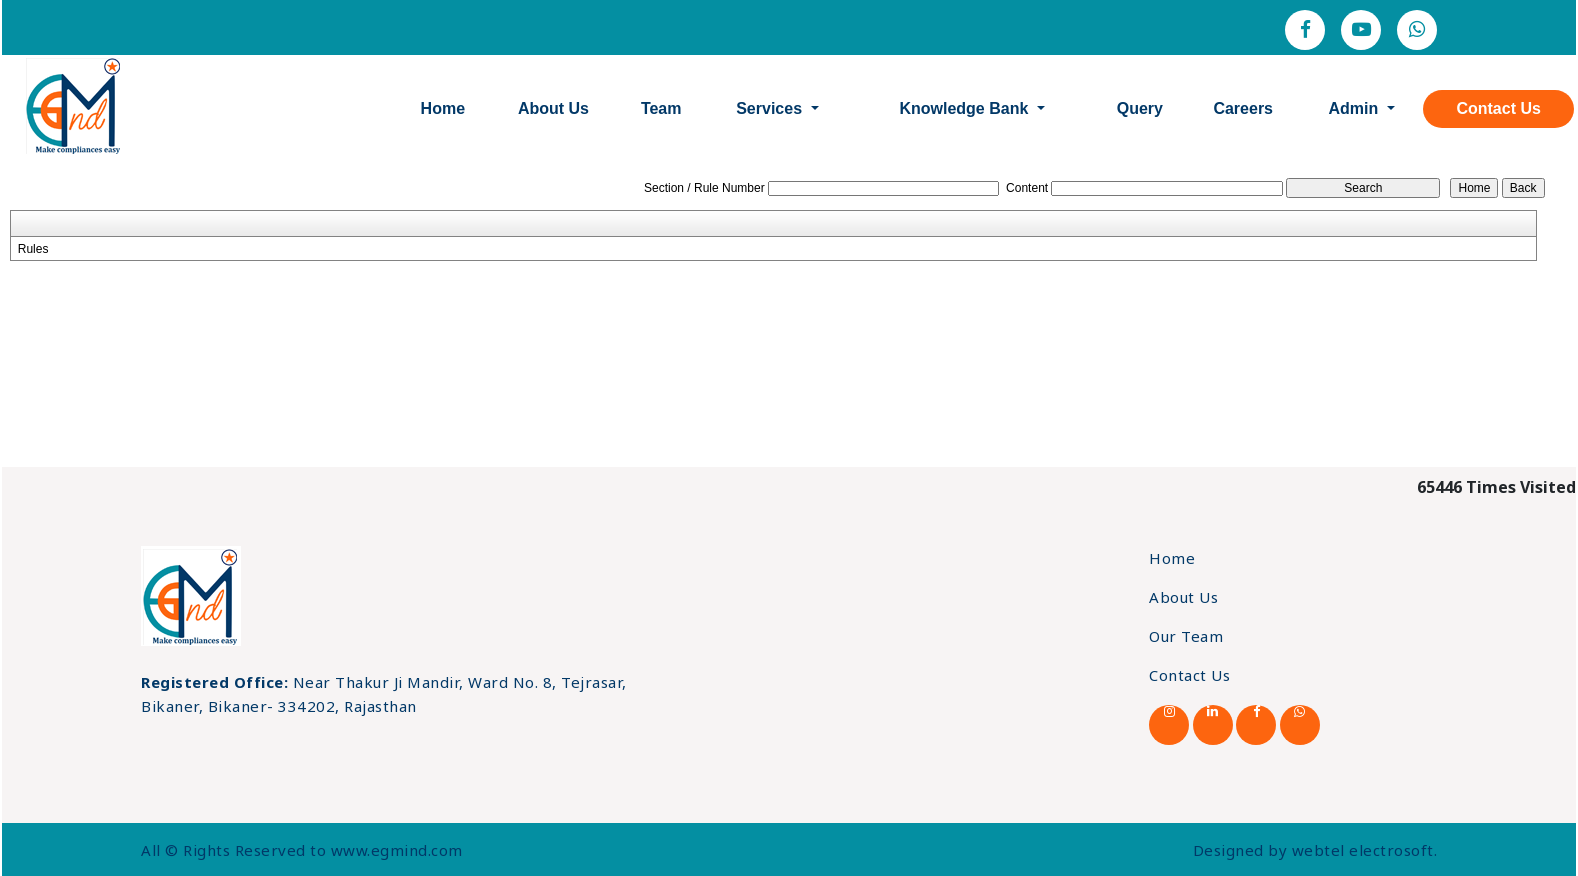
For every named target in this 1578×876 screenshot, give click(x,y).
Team (661, 108)
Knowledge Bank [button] (965, 108)
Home (443, 108)
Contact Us (1498, 108)
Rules (33, 249)
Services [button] (771, 108)
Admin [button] (1355, 108)
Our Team (1186, 636)
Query (1140, 108)
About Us (553, 108)
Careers (1243, 108)
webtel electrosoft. (1365, 850)
